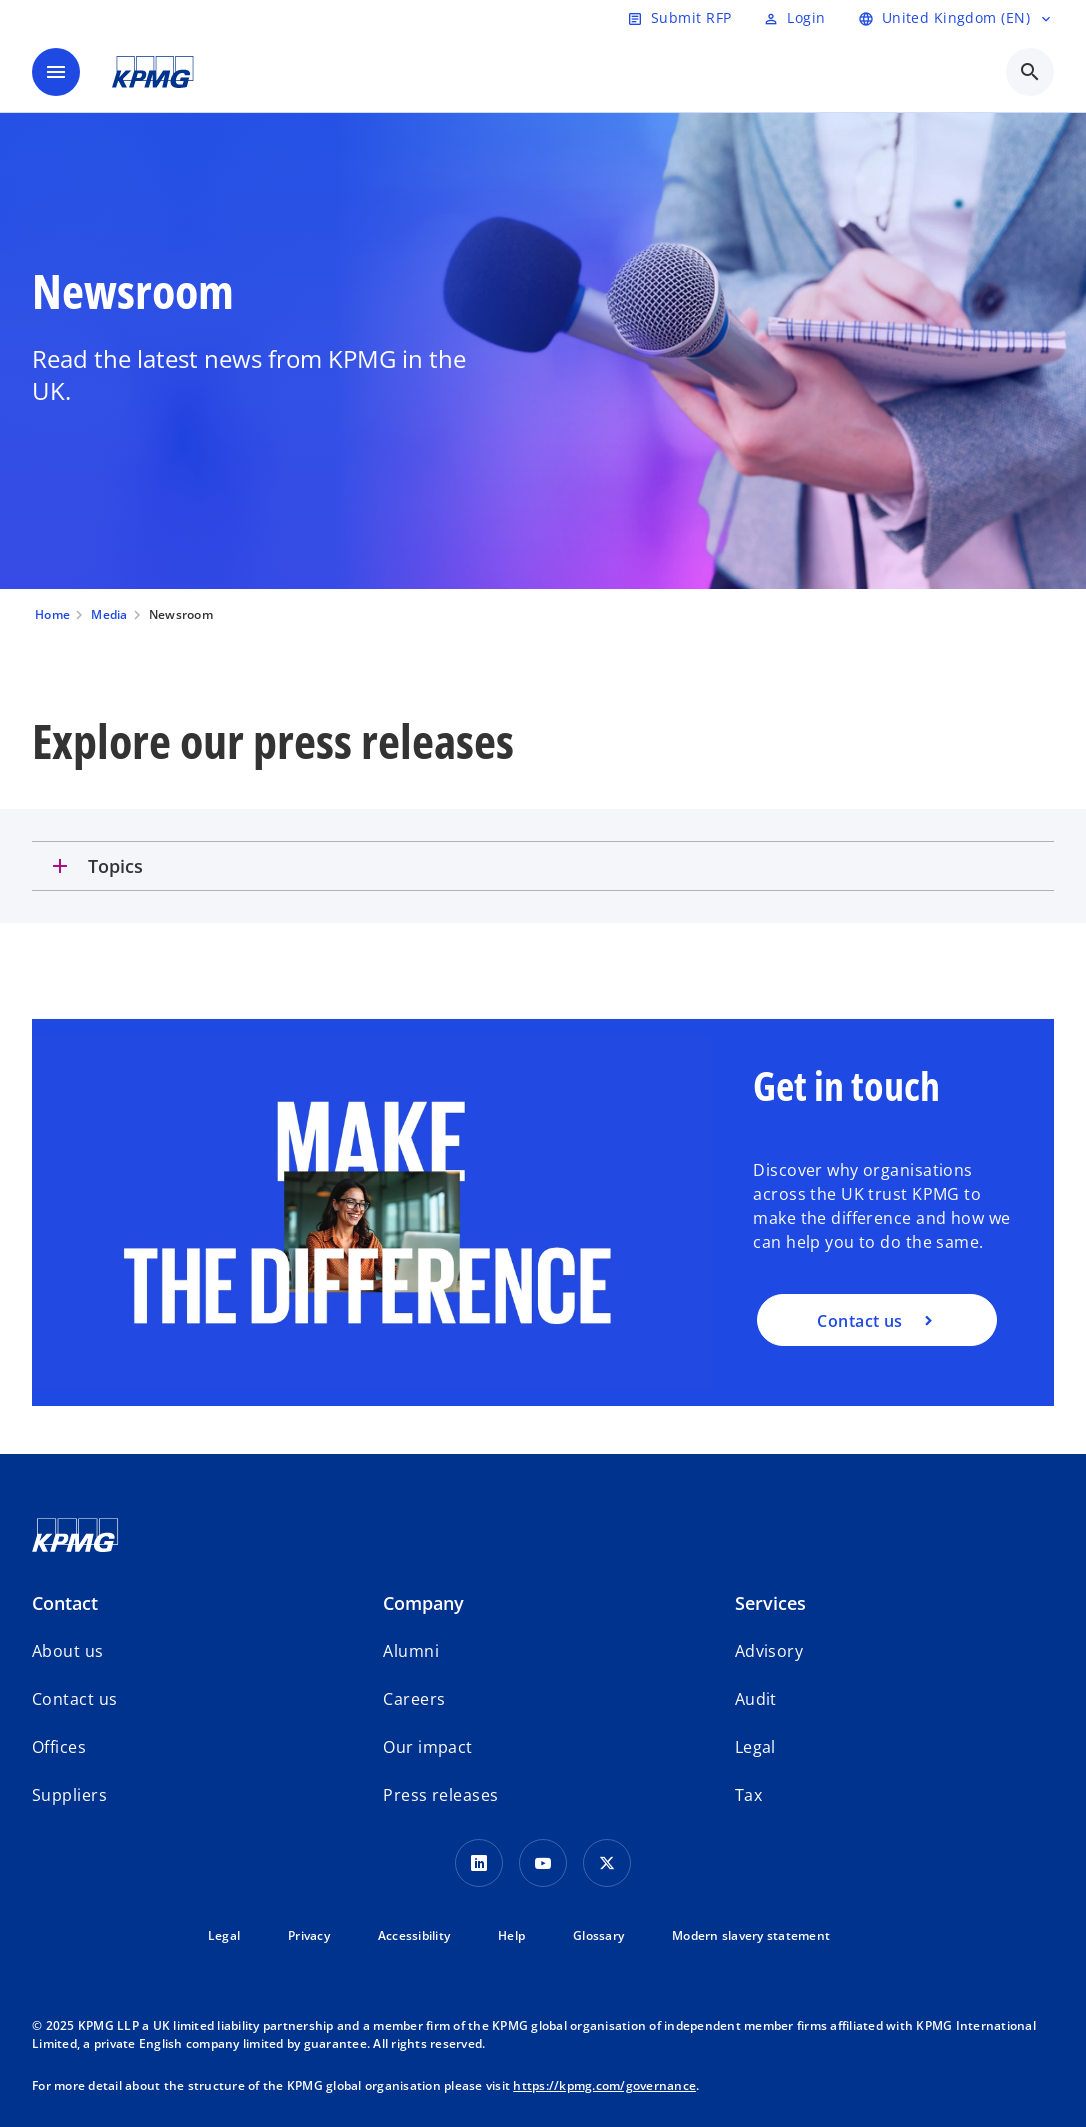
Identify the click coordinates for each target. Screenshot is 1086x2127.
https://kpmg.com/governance (604, 2085)
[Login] (794, 18)
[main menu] (56, 72)
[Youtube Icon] (543, 1863)
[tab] (543, 866)
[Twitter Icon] (607, 1863)
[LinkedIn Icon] (479, 1863)
